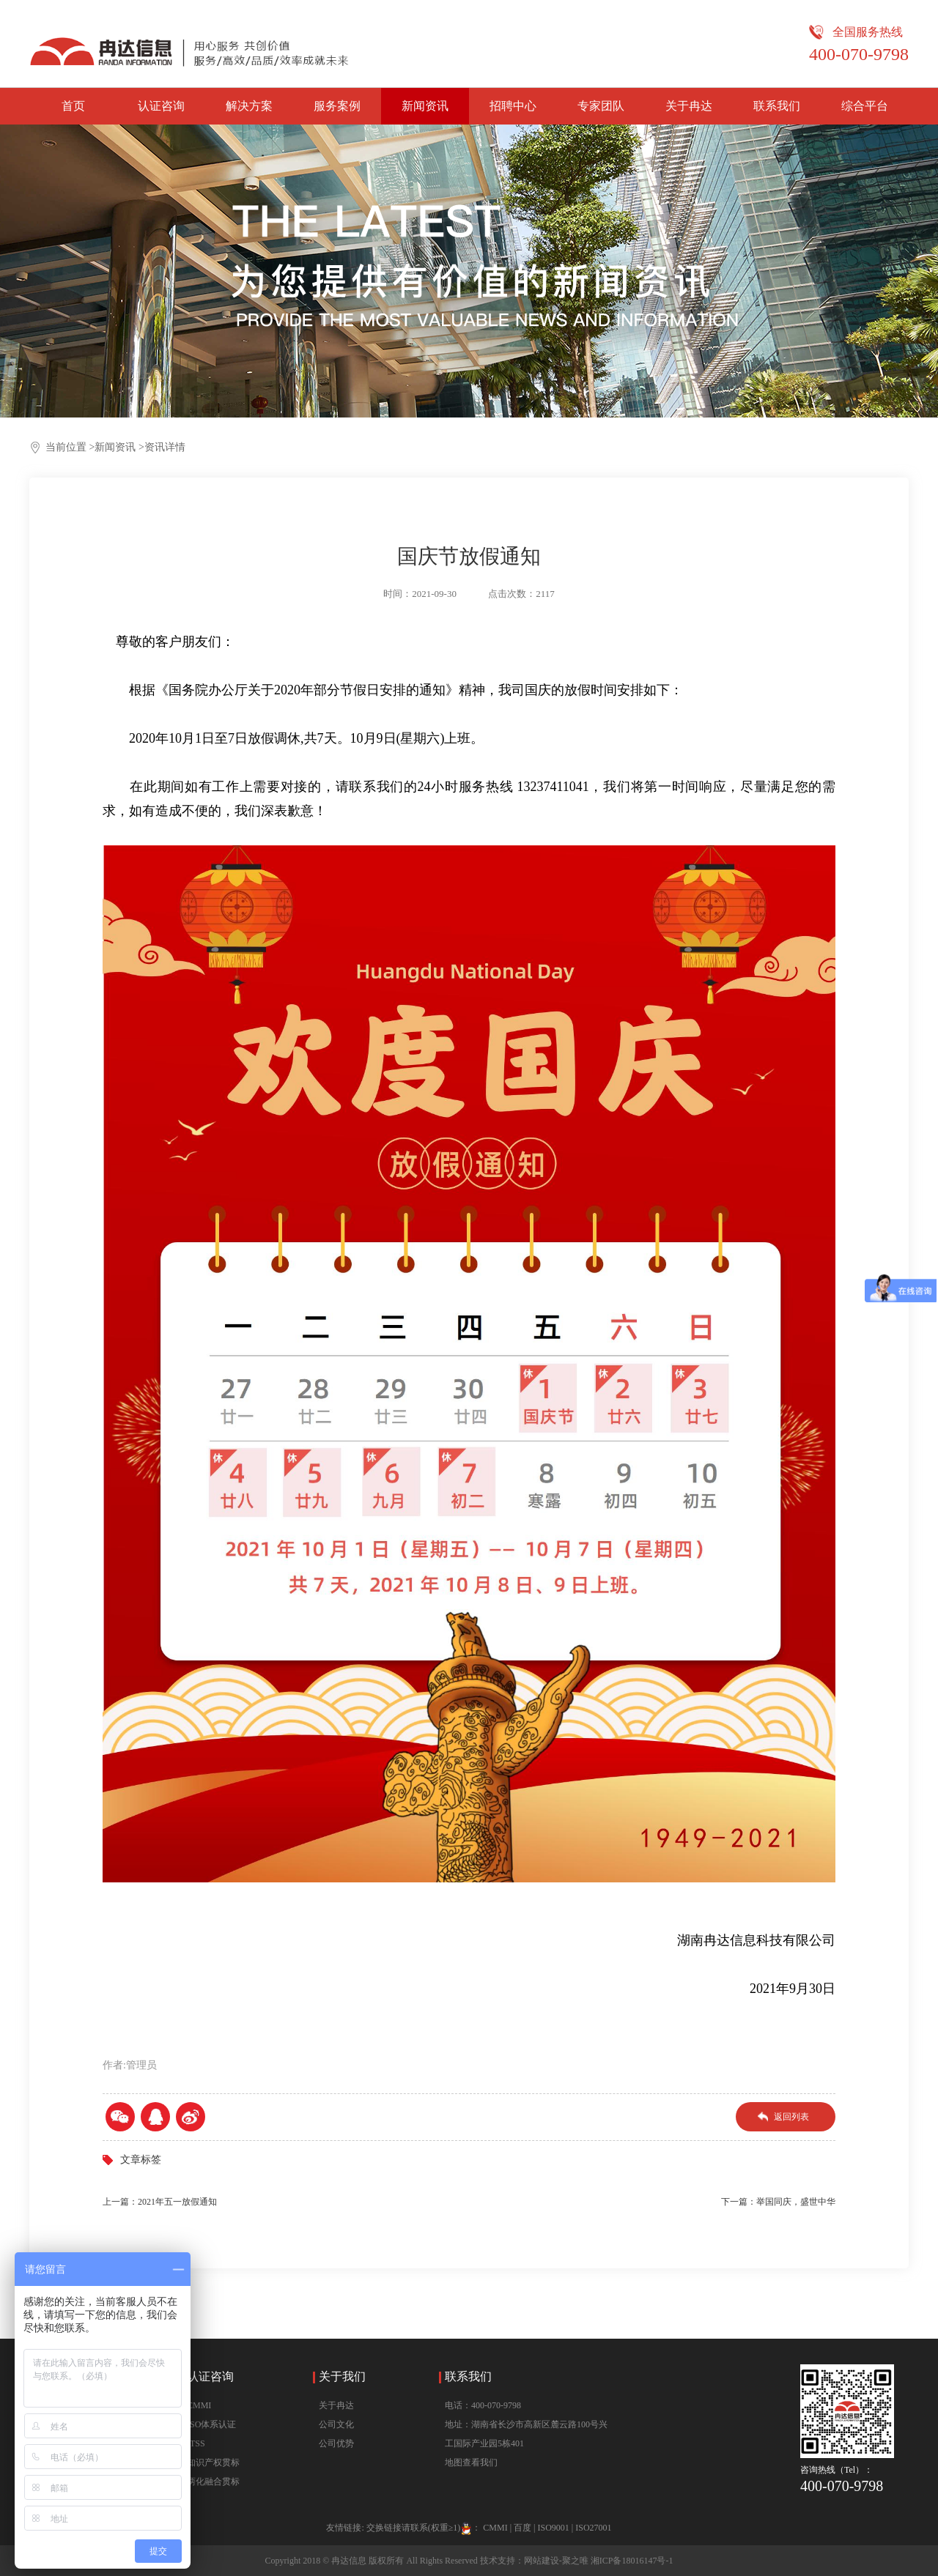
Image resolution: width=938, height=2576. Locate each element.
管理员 (141, 2065)
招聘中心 (513, 106)
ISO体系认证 (211, 2424)
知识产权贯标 (213, 2462)
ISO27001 (593, 2528)
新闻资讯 (425, 106)
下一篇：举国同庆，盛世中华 (778, 2202)
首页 (73, 106)
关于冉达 (688, 106)
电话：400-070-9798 (483, 2405)
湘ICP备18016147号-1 (632, 2560)
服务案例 (337, 106)
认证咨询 (161, 106)
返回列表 (791, 2117)
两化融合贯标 (213, 2481)
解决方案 (249, 106)
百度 (522, 2528)
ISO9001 (553, 2528)
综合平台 (864, 106)
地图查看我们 (471, 2462)
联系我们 (776, 106)
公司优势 (336, 2443)
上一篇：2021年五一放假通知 (160, 2202)
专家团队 (600, 106)
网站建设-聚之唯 (556, 2560)
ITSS (196, 2443)
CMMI (199, 2405)
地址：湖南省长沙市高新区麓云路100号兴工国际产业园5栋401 (526, 2434)
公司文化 (336, 2424)
